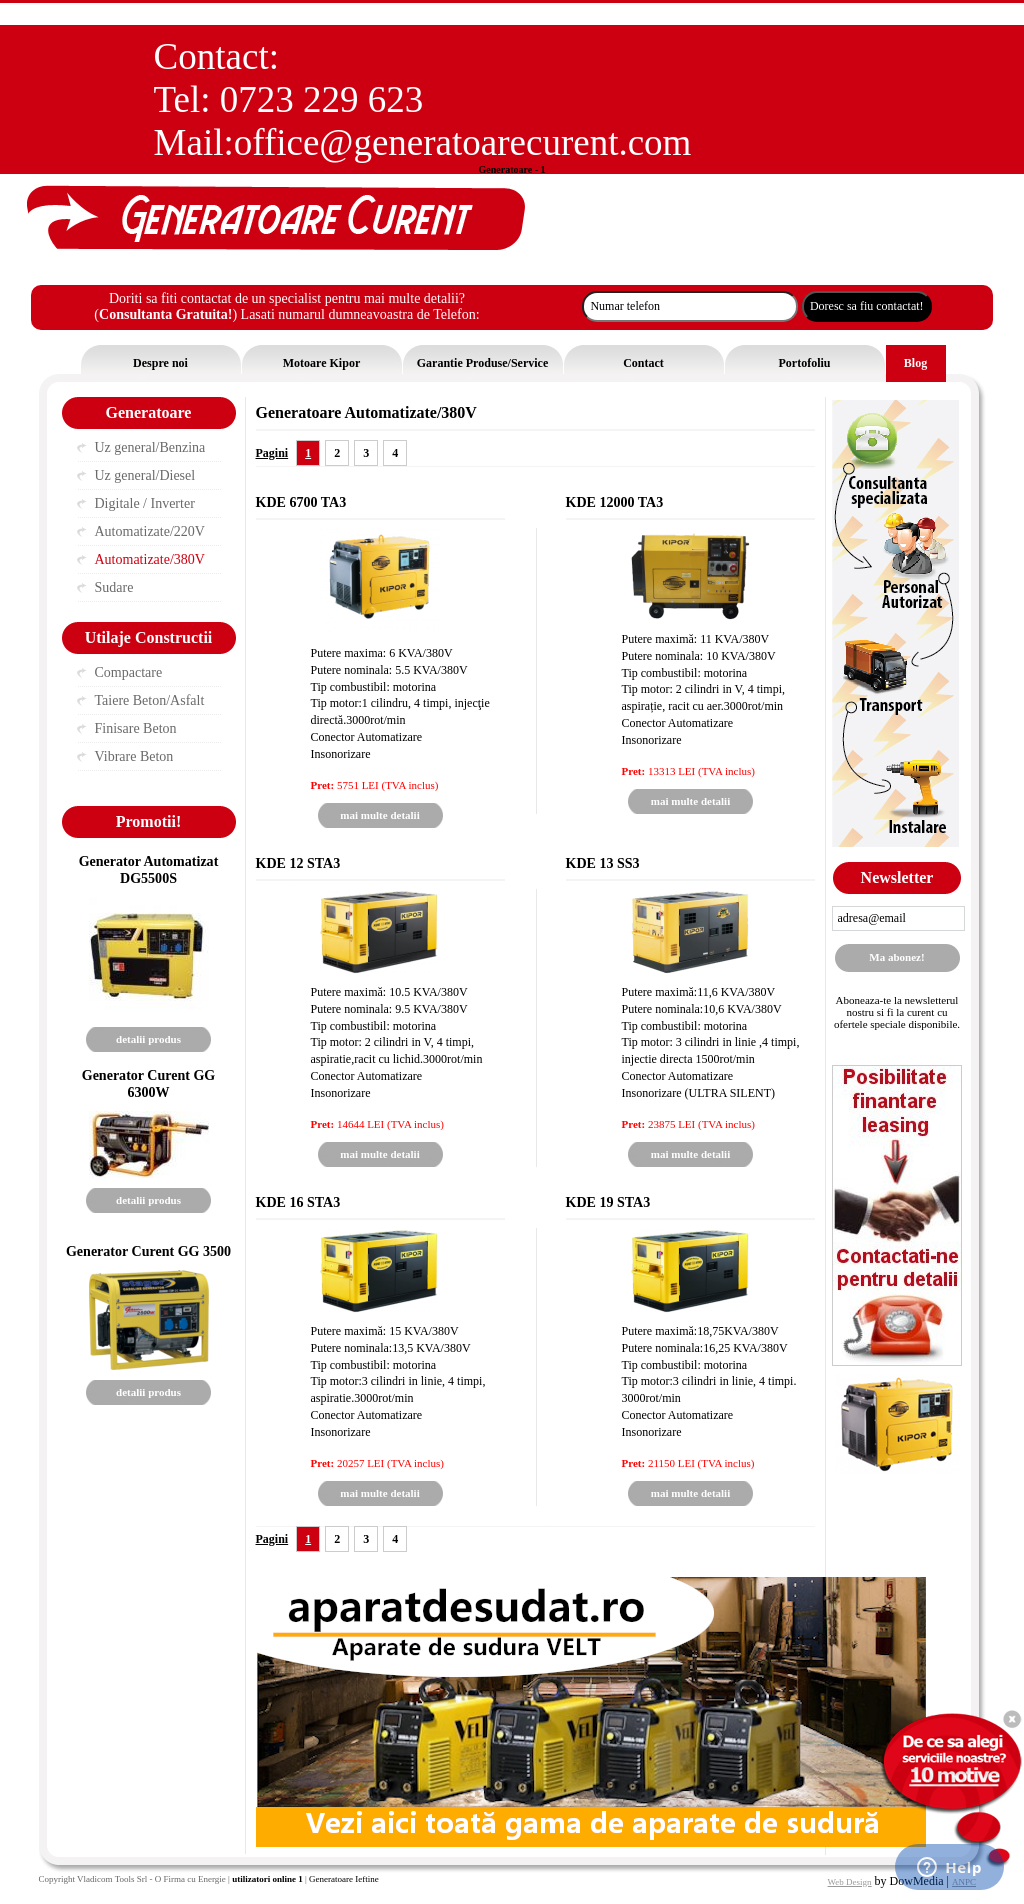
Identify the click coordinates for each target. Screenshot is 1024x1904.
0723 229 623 (322, 99)
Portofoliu (805, 363)
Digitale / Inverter (145, 503)
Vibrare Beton (134, 756)
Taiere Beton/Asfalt (150, 700)
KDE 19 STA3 (608, 1202)
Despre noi (160, 363)
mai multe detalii (379, 815)
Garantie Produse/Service (482, 363)
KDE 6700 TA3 (301, 502)
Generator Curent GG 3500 (148, 1251)
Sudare (114, 587)
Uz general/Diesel (145, 475)
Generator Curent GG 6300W (149, 1083)
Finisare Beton (136, 728)
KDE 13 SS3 (603, 863)
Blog (915, 363)
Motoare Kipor (321, 363)
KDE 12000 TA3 (615, 502)
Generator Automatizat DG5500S (149, 869)
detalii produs (148, 1039)
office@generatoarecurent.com (463, 142)
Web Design (850, 1882)
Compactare (129, 672)
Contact (643, 363)
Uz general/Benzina (150, 447)
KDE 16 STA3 (298, 1202)
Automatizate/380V (150, 559)
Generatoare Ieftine (344, 1879)
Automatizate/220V (150, 531)
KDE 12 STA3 (298, 863)
